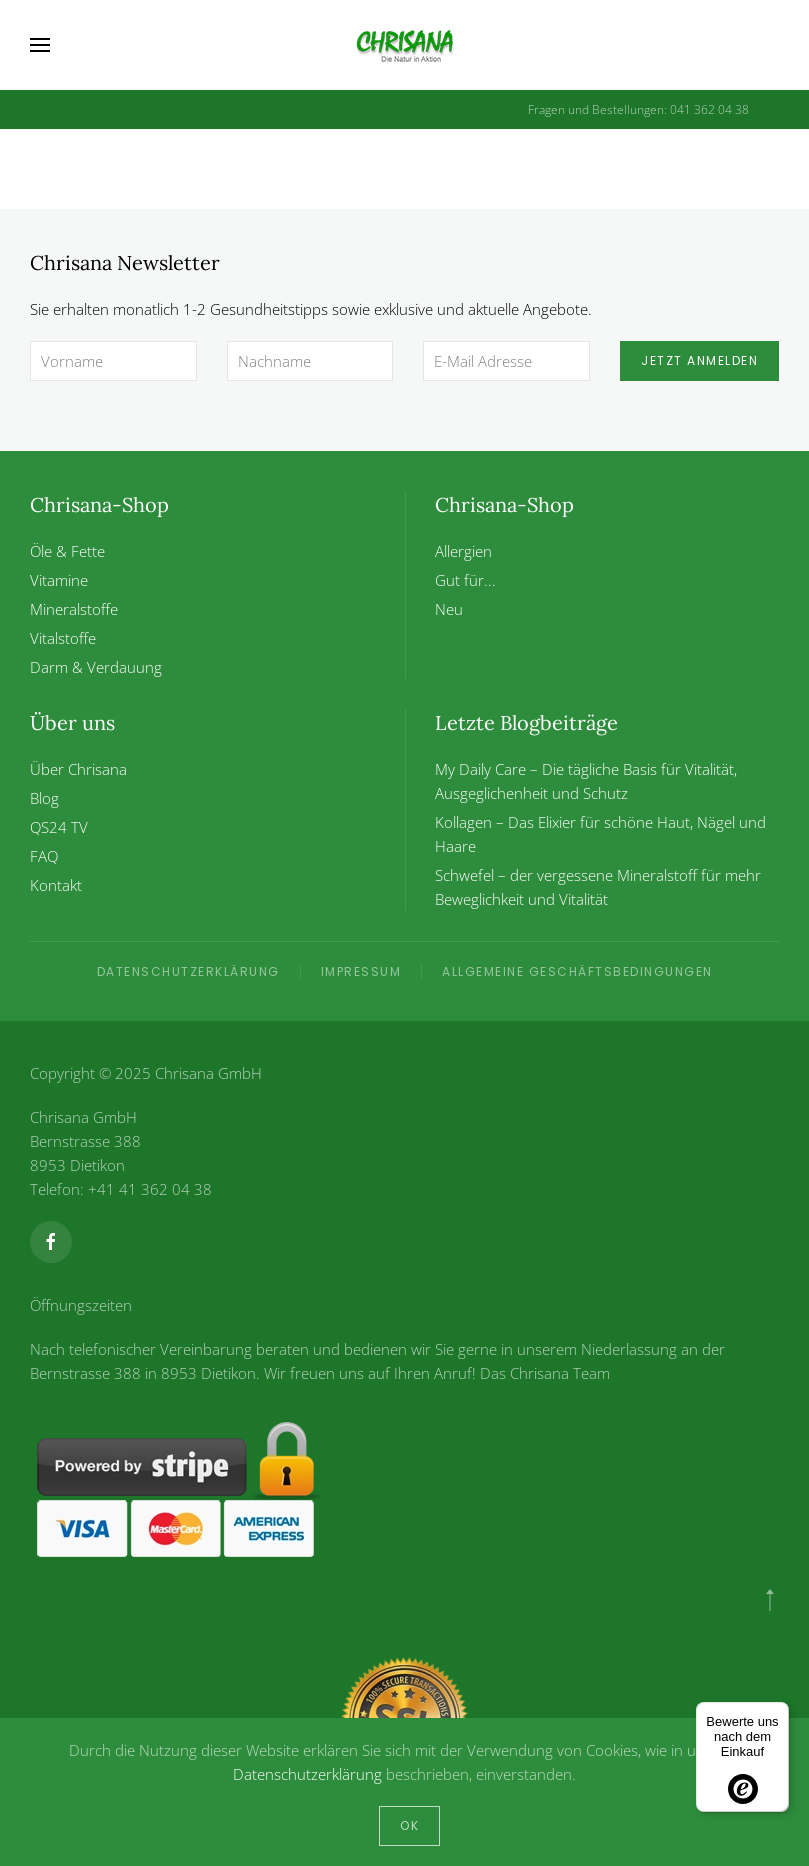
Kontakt (56, 885)
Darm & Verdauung (96, 667)
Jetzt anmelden (699, 360)
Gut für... (465, 580)
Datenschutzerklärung (188, 971)
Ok (409, 1825)
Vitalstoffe (63, 638)
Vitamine (59, 580)
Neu (449, 609)
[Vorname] (113, 361)
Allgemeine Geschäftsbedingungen (577, 971)
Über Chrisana (78, 769)
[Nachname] (310, 361)
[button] (40, 45)
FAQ (44, 856)
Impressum (361, 971)
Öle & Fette (67, 551)
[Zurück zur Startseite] (405, 45)
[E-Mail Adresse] (506, 361)
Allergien (463, 551)
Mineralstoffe (74, 609)
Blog (44, 798)
